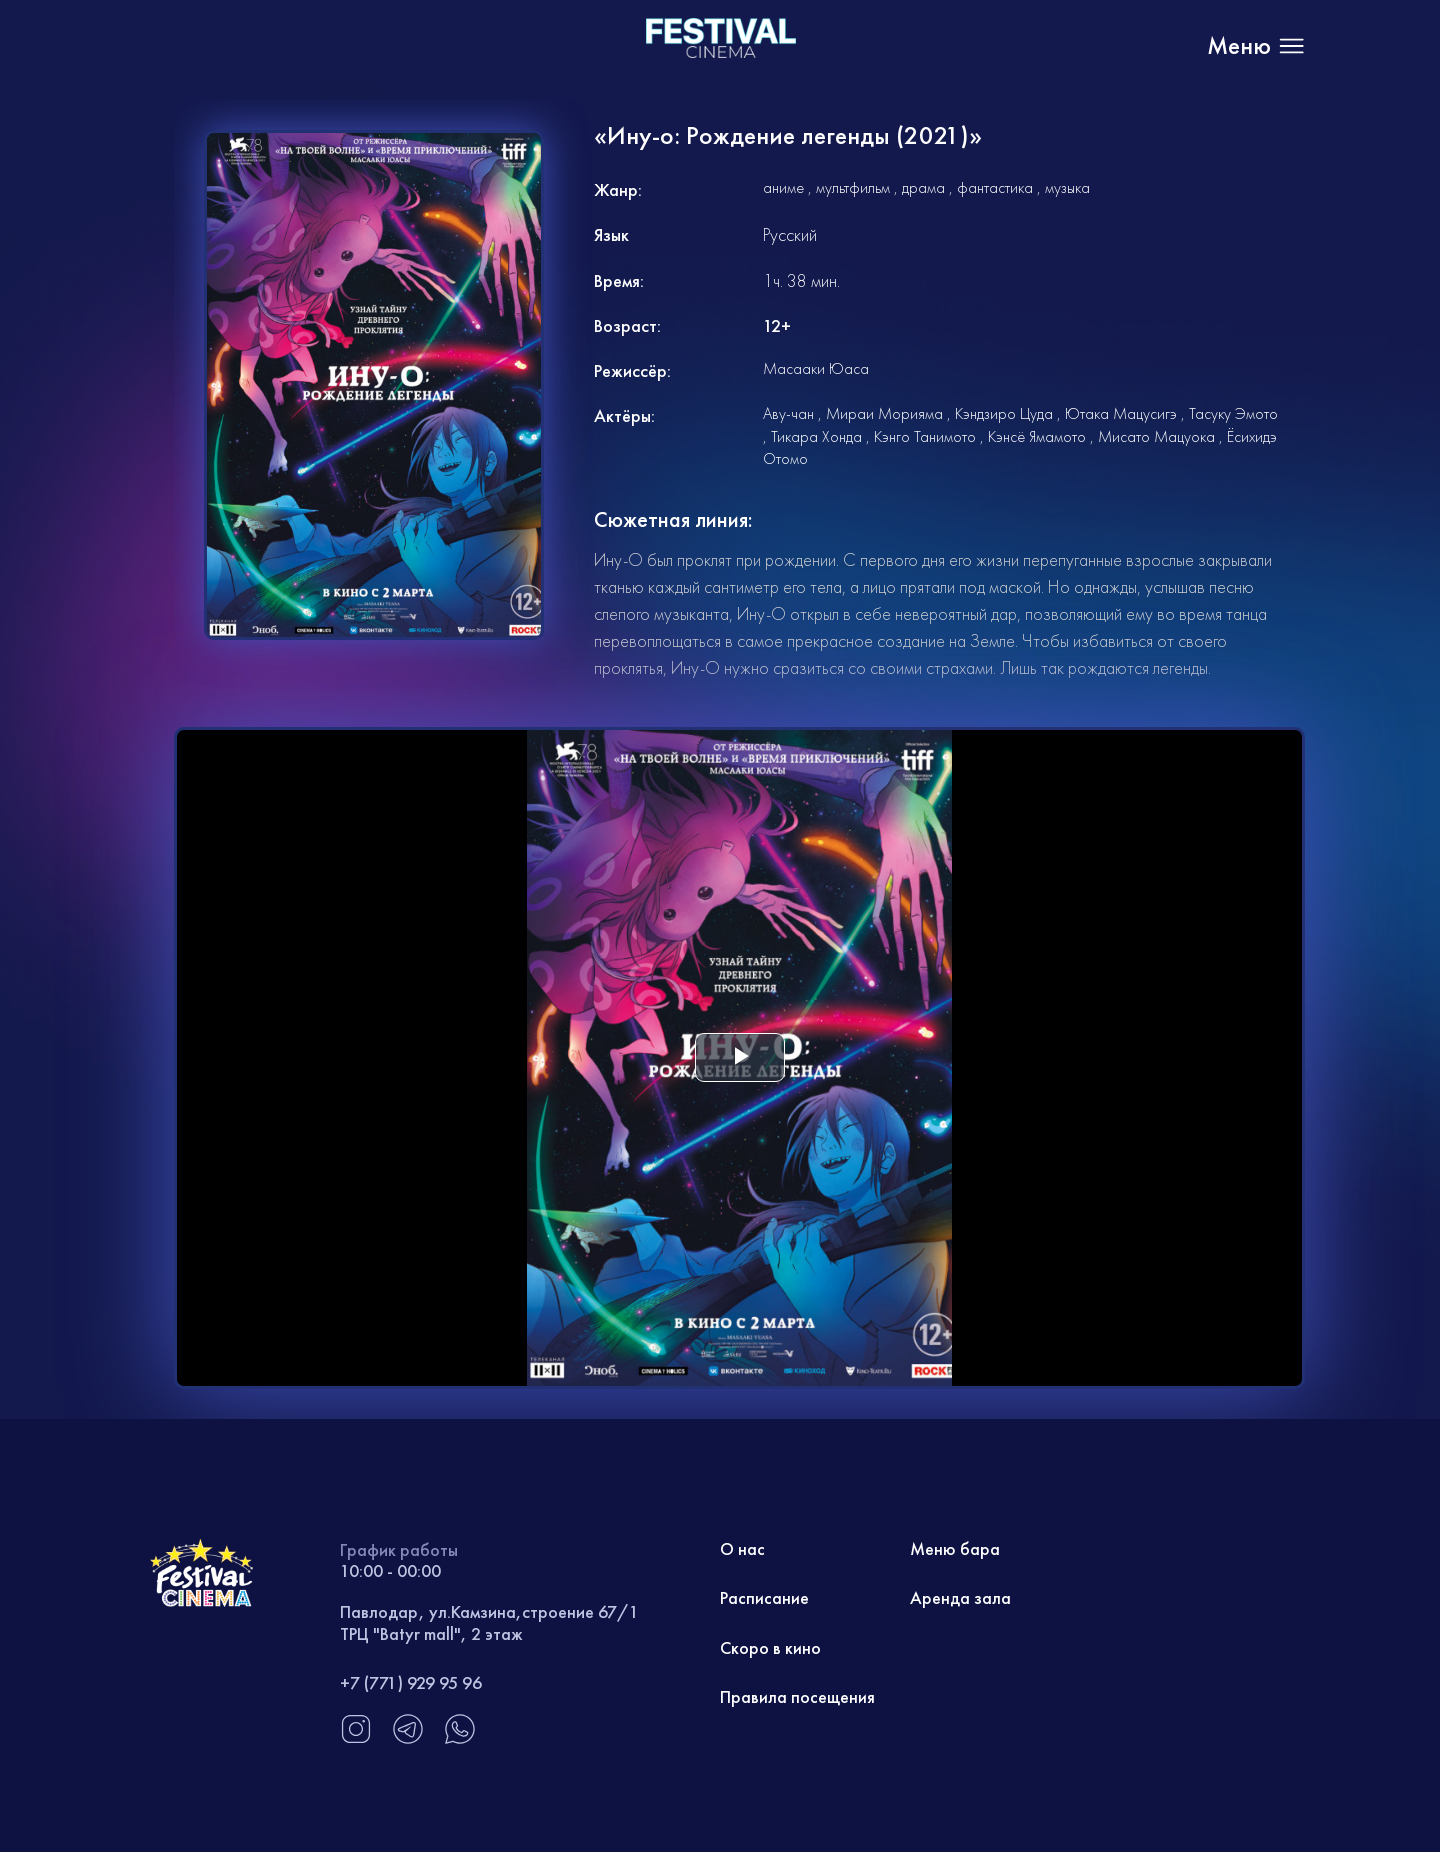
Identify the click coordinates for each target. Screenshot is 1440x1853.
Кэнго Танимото (925, 436)
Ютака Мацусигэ (1121, 413)
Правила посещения (797, 1698)
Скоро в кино (770, 1648)
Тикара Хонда (816, 436)
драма (923, 187)
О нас (743, 1549)
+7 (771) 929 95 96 (411, 1682)
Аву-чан (788, 413)
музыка (1067, 187)
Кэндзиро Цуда (1004, 413)
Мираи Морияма (884, 413)
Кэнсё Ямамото (1037, 436)
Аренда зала (960, 1598)
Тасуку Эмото (1233, 413)
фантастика (995, 187)
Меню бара (955, 1549)
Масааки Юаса (816, 368)
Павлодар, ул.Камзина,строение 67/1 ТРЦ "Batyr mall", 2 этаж (489, 1622)
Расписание (764, 1598)
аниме (783, 187)
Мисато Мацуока (1156, 436)
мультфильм (853, 187)
